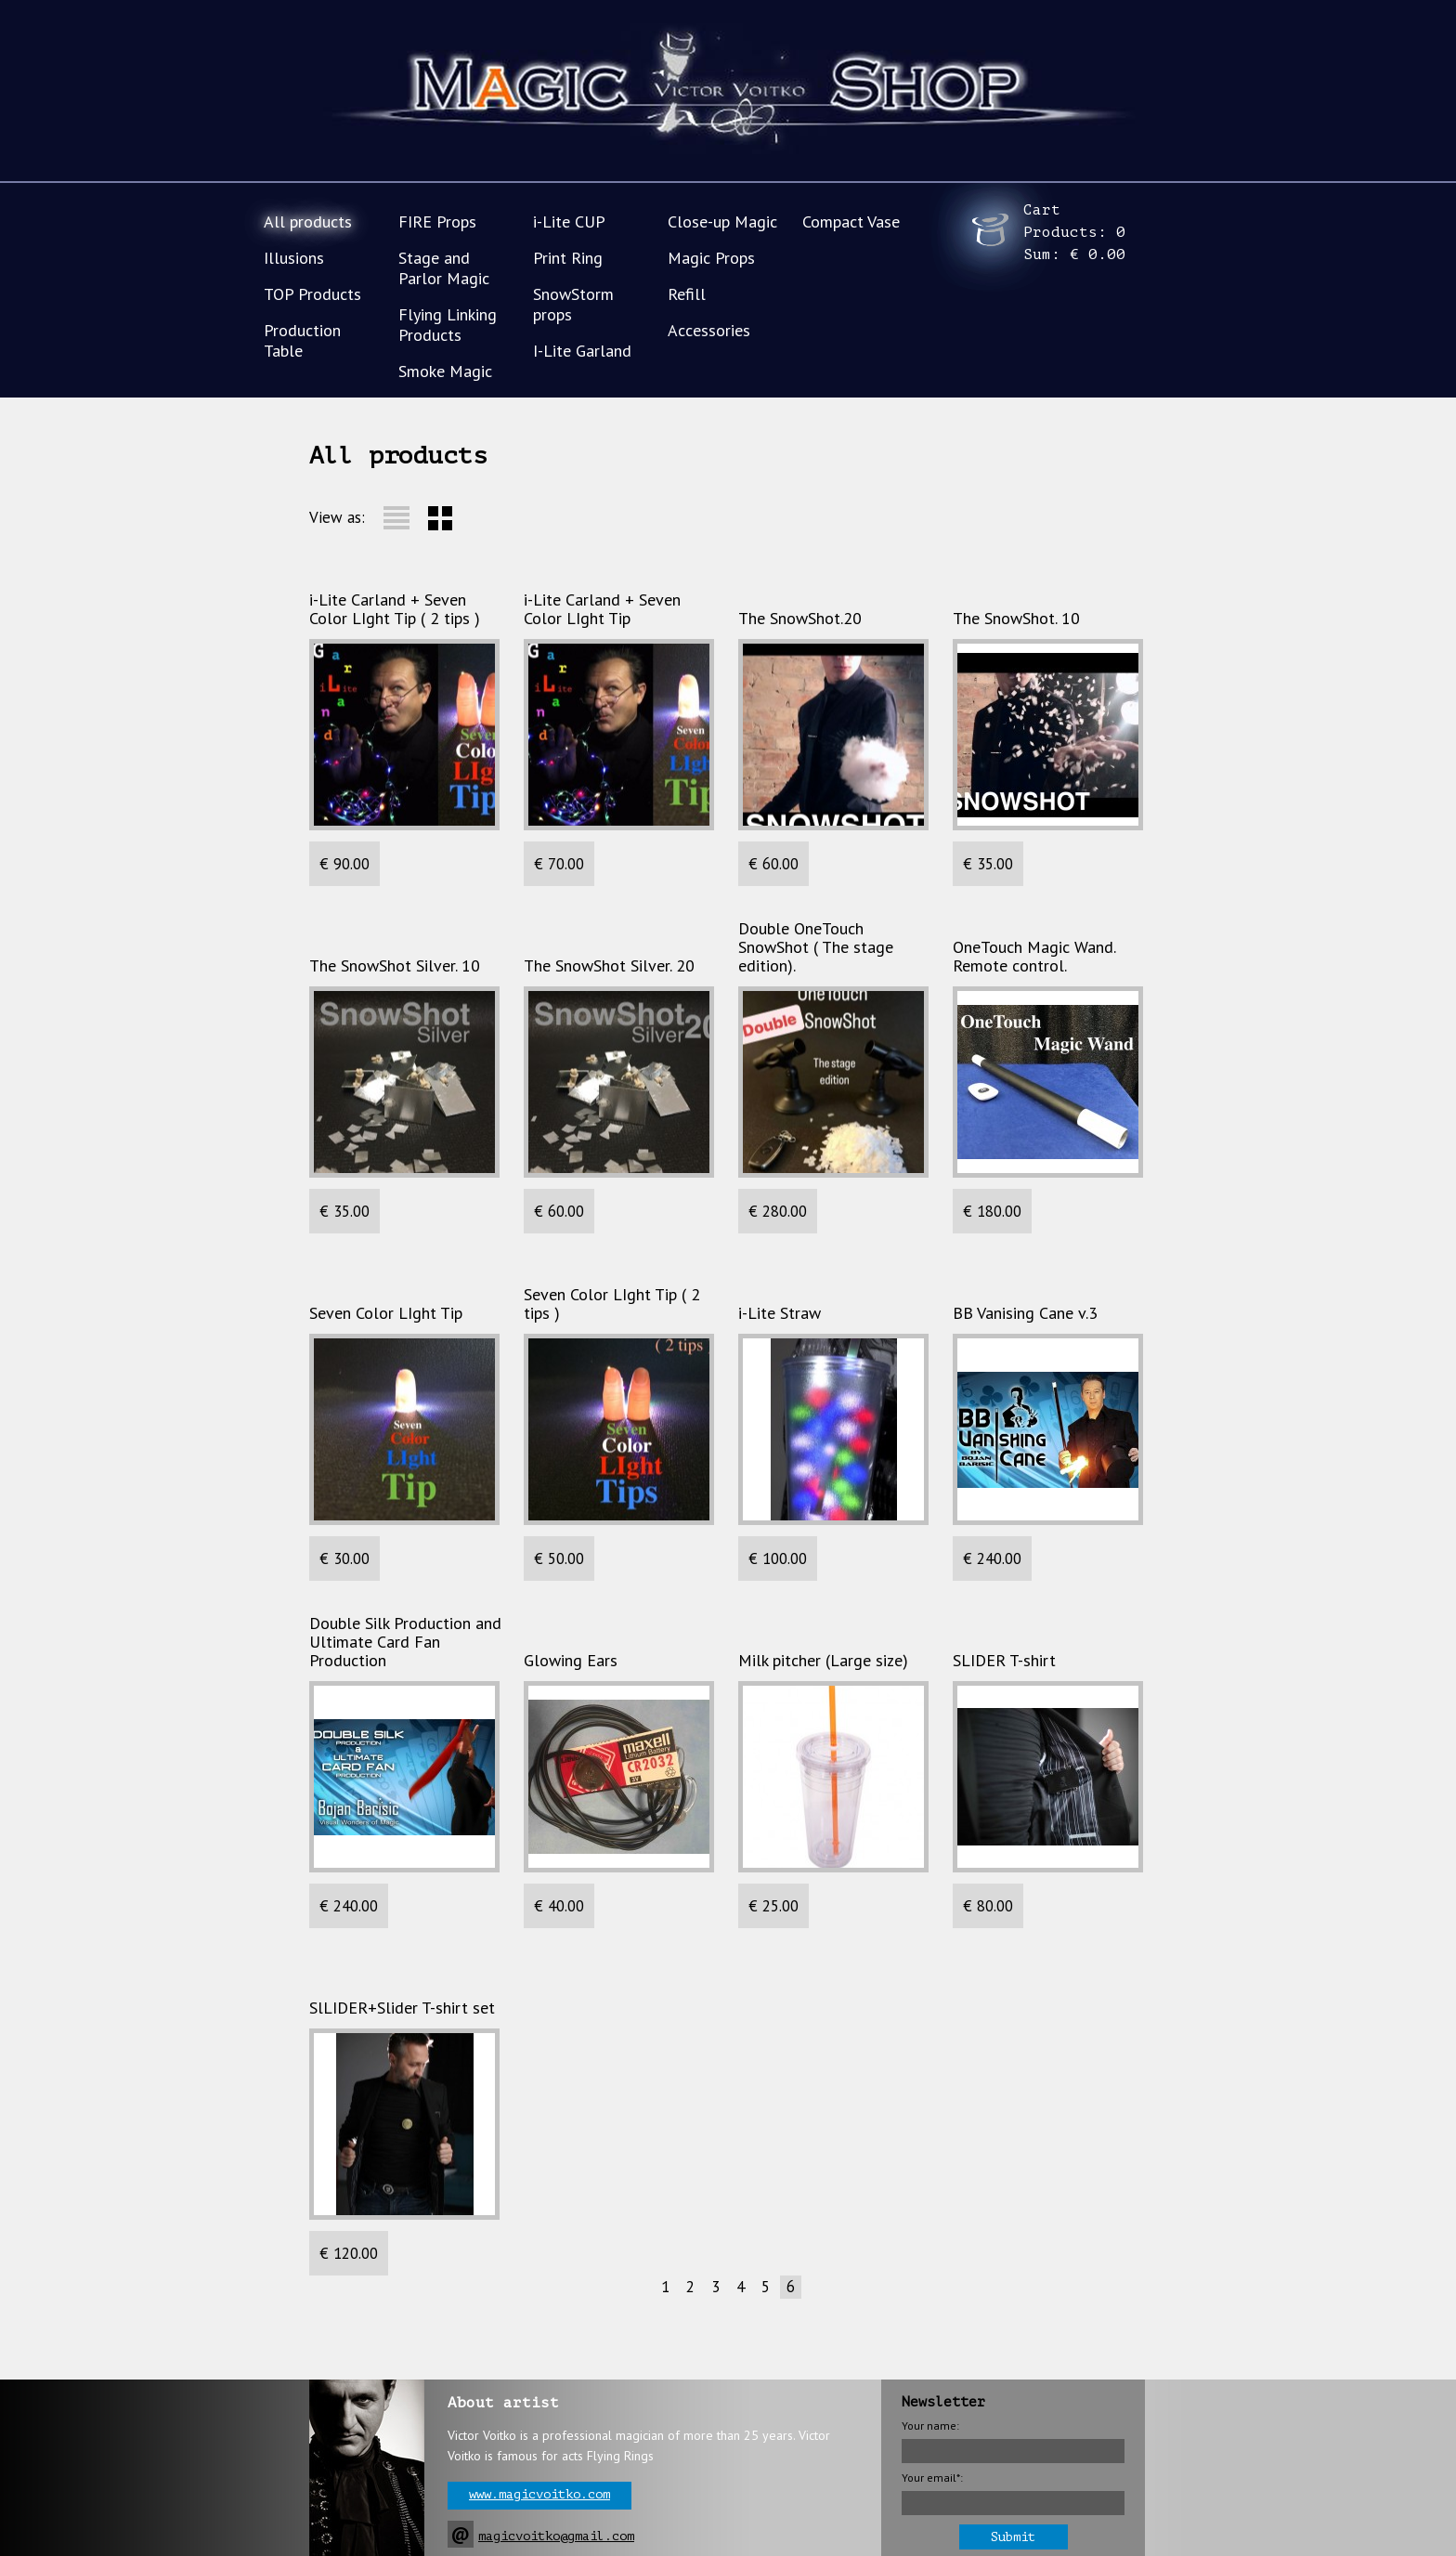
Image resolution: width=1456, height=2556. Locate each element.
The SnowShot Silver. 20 (609, 966)
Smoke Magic (445, 371)
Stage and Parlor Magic (443, 268)
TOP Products (312, 294)
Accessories (709, 330)
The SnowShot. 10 (1016, 618)
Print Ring (568, 257)
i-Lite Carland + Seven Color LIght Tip (602, 609)
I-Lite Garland (582, 350)
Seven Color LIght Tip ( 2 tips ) (612, 1304)
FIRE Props (437, 221)
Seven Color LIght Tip (385, 1313)
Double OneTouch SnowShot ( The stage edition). (815, 947)
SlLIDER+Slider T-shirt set (402, 2008)
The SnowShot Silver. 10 (394, 966)
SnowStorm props (573, 304)
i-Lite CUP (569, 221)
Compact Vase (851, 221)
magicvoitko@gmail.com (556, 2536)
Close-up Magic (722, 221)
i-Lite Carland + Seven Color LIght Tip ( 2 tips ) (394, 609)
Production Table (302, 340)
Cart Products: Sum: (1074, 232)
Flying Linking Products (447, 325)
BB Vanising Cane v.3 (1025, 1313)
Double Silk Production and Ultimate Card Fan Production (405, 1642)
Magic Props (711, 257)
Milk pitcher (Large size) (823, 1660)
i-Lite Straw (779, 1313)
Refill (687, 294)
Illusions (294, 257)
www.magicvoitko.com (539, 2494)
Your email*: (932, 2477)
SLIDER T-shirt (1004, 1660)
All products (308, 221)
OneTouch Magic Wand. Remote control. (1034, 956)
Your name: (930, 2425)
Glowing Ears (571, 1660)
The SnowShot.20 (800, 618)
